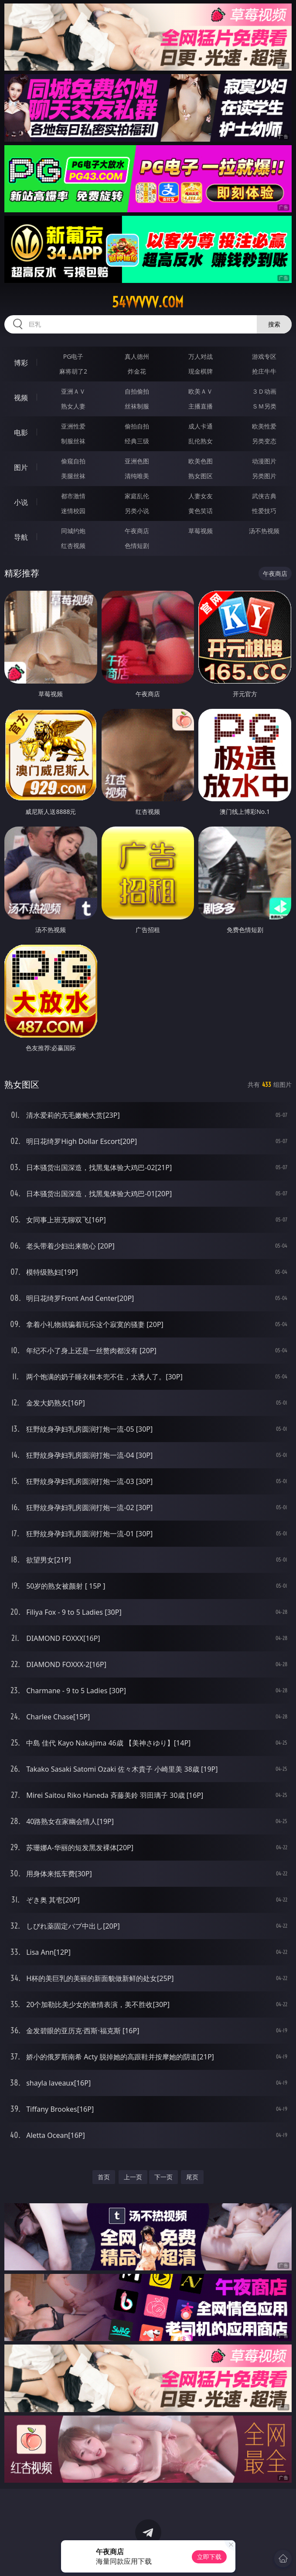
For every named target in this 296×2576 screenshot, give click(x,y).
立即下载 (209, 2556)
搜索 (274, 324)
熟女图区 (200, 476)
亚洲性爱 (73, 426)
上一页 (133, 2177)
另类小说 (137, 511)
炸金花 (137, 371)
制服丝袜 (73, 441)
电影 (21, 432)
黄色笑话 (200, 511)
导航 (21, 537)
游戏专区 (264, 356)
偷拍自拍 (137, 426)
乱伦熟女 (200, 441)
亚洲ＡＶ (73, 391)
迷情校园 (73, 511)
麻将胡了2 (73, 371)
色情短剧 (137, 545)
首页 (104, 2177)
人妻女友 (200, 496)
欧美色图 (200, 461)
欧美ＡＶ (200, 391)
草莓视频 (200, 531)
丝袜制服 (137, 406)
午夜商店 (137, 531)
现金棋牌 (200, 371)
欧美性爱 (264, 426)
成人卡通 (200, 426)
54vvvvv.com (148, 302)
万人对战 (200, 356)
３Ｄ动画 (264, 391)
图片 (21, 467)
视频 (21, 397)
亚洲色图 (137, 461)
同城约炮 (73, 531)
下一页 (163, 2177)
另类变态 (264, 441)
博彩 (21, 363)
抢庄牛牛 (264, 371)
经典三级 (137, 441)
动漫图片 (264, 461)
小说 (21, 502)
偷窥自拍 (73, 461)
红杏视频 (73, 545)
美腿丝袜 (73, 476)
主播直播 (200, 406)
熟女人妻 (73, 406)
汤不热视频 (264, 531)
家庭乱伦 (137, 496)
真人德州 (137, 356)
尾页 (192, 2177)
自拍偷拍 (137, 391)
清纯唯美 (137, 476)
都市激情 (73, 496)
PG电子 (73, 356)
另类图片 (264, 476)
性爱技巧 (264, 511)
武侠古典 (264, 496)
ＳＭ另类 (264, 406)
